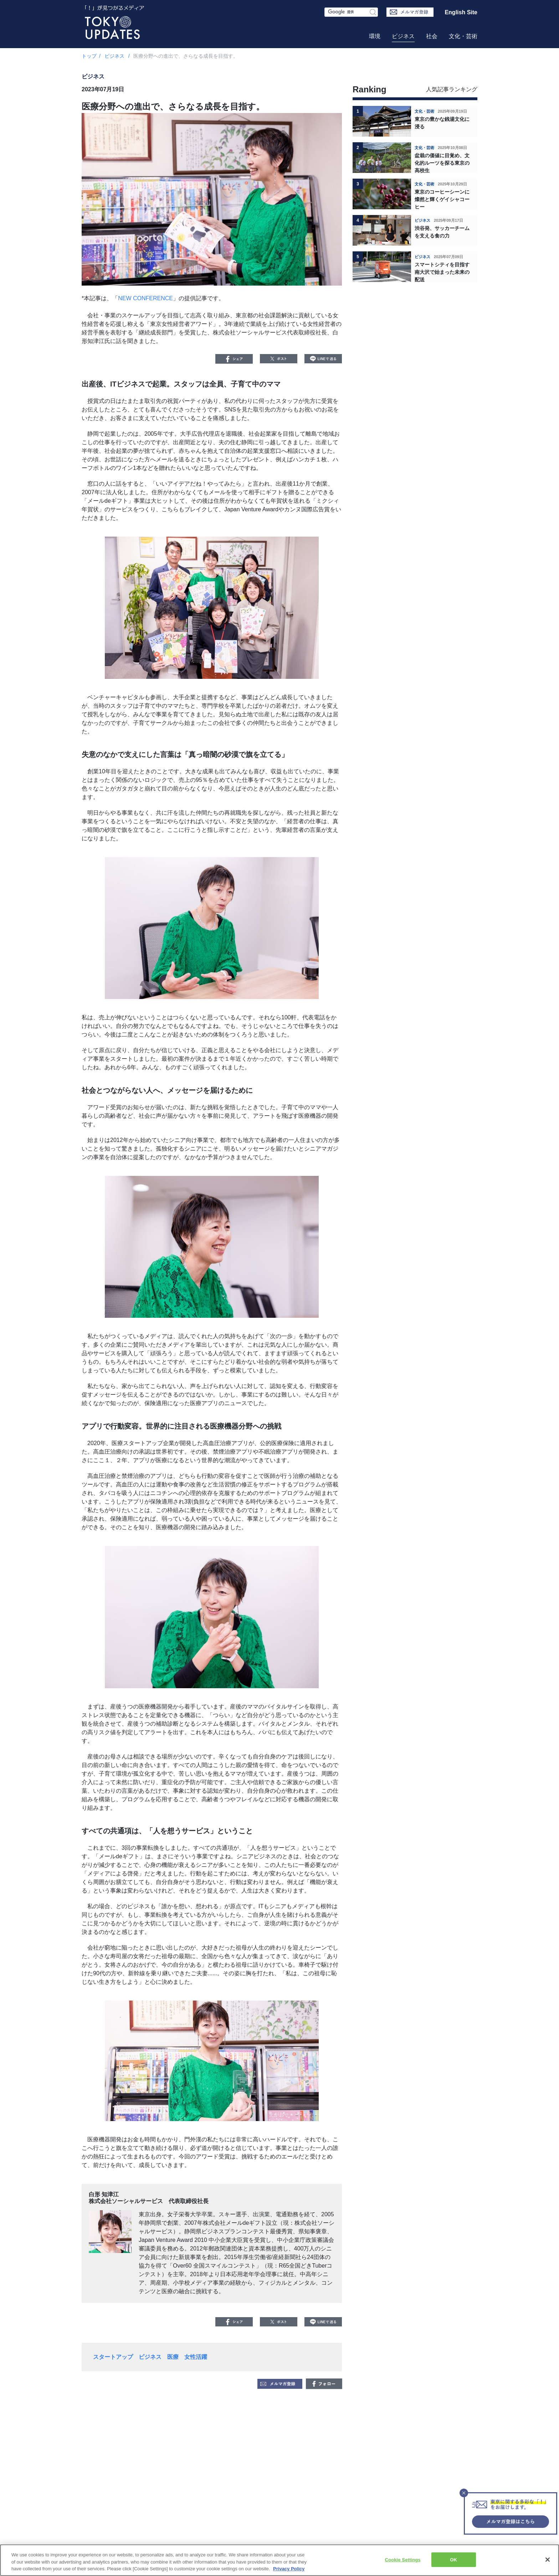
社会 (431, 36)
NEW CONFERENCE (145, 298)
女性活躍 (195, 2357)
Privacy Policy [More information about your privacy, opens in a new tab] (288, 2568)
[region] (279, 2560)
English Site (461, 12)
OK (453, 2559)
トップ (89, 56)
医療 (173, 2357)
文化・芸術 (463, 36)
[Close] (547, 2559)
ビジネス (403, 36)
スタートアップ (113, 2357)
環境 (374, 36)
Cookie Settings (403, 2559)
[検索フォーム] (351, 12)
